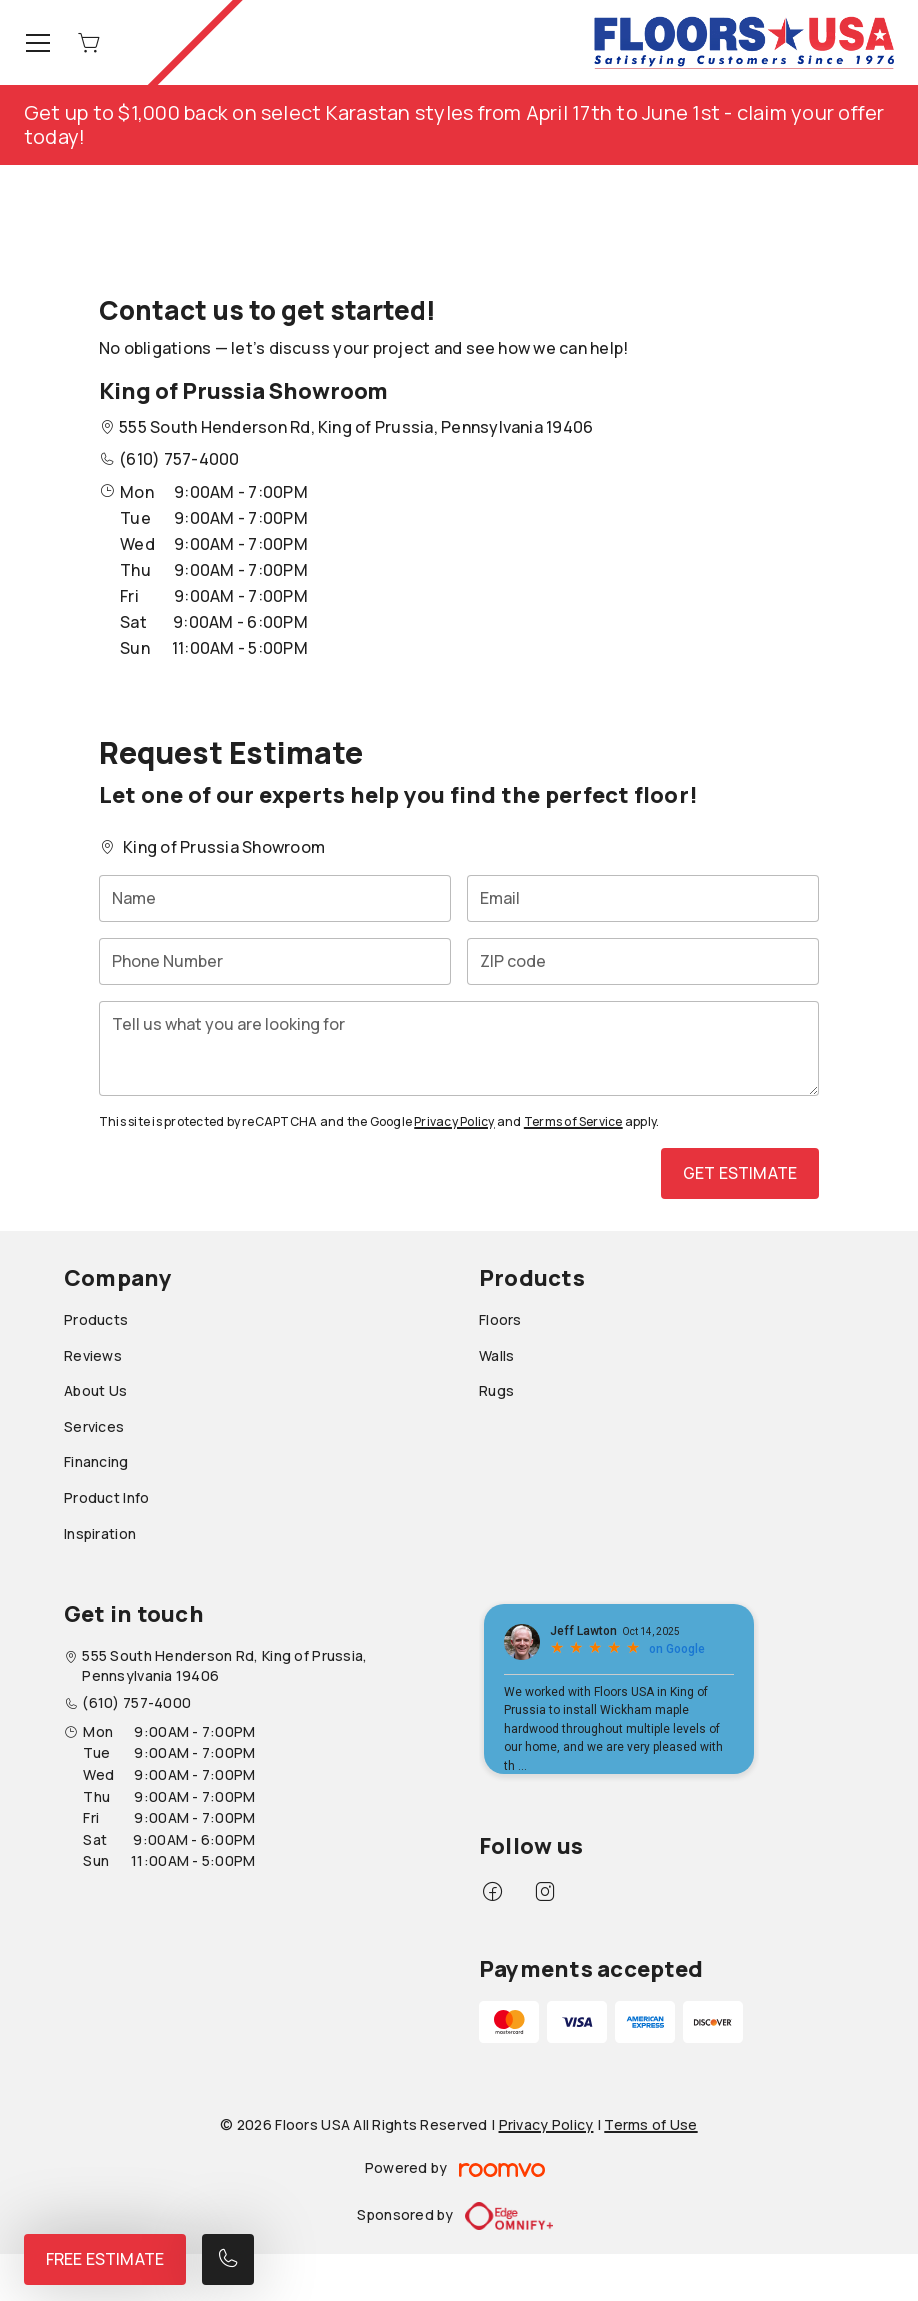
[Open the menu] (38, 43)
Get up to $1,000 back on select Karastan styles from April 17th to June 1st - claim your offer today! (454, 124)
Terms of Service (573, 1121)
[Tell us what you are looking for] (459, 1048)
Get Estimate (740, 1173)
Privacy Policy (454, 1121)
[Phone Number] (275, 961)
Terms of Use (650, 2124)
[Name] (275, 898)
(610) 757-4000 (179, 459)
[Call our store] (228, 2259)
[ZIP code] (643, 961)
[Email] (643, 898)
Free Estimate (105, 2259)
